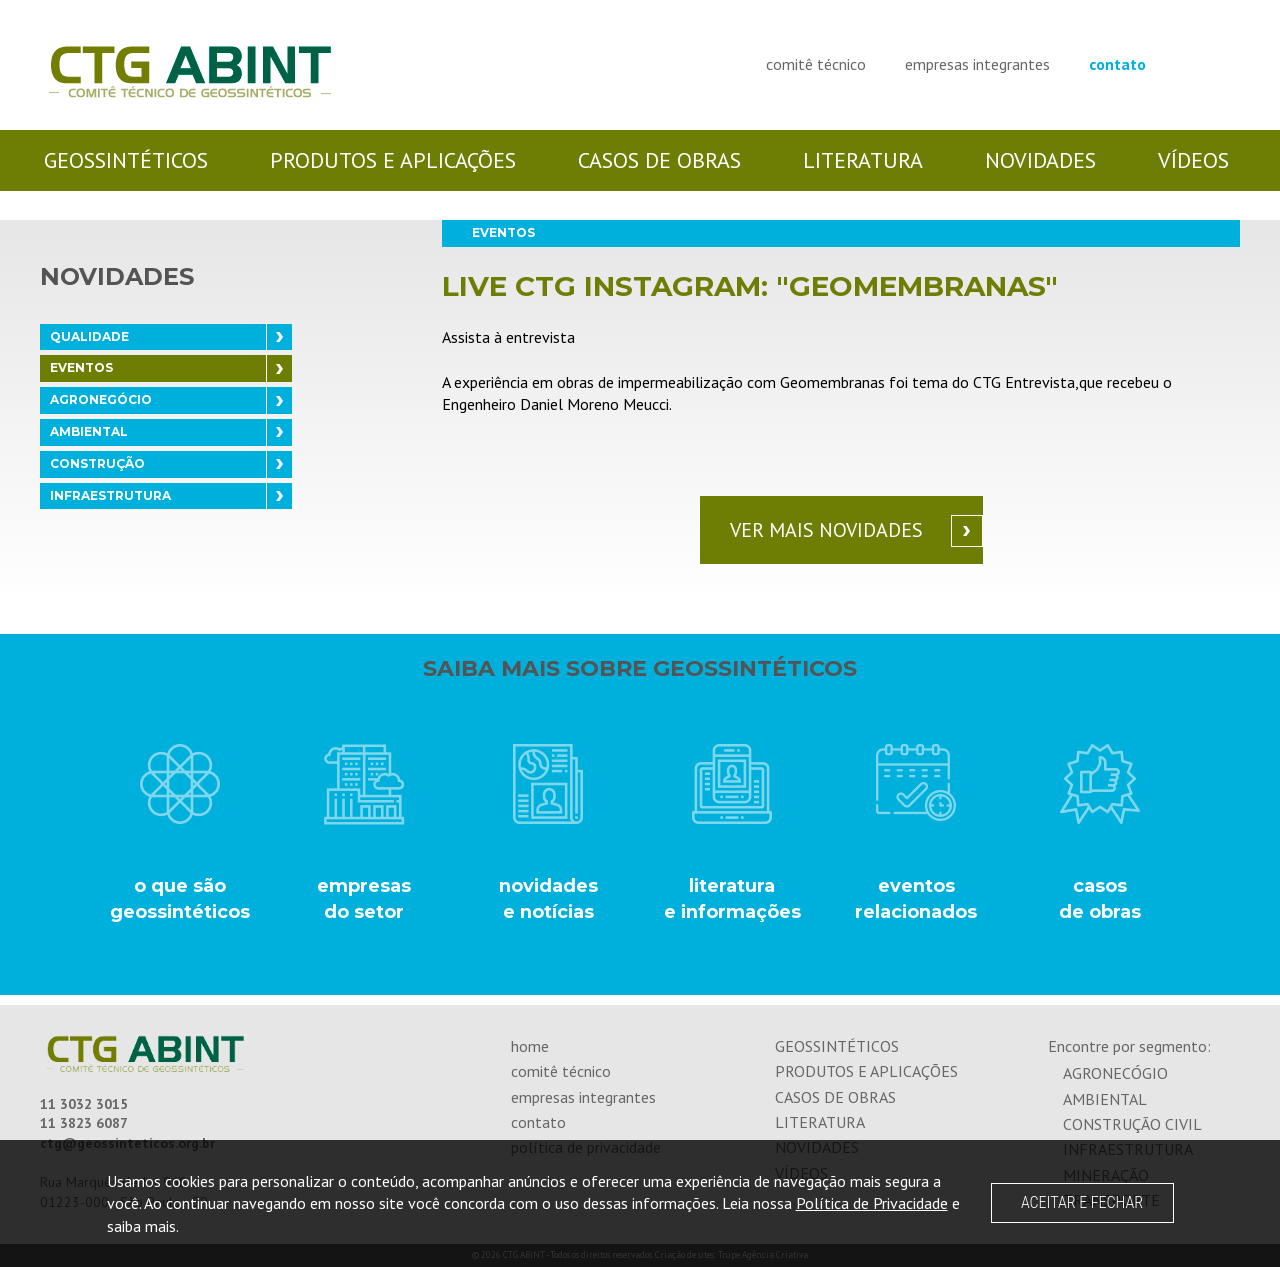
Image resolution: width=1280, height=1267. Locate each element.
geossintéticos (126, 160)
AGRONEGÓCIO (101, 399)
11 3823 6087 (84, 1123)
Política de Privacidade (872, 1203)
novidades (1040, 160)
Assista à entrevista (508, 337)
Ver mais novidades (826, 530)
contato (1117, 64)
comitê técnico (816, 64)
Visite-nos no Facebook (1189, 61)
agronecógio (1115, 1073)
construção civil (1132, 1124)
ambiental (1105, 1099)
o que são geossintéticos (180, 898)
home (530, 1046)
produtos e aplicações (393, 160)
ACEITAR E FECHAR (1082, 1202)
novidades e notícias (548, 898)
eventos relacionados (916, 898)
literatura (863, 160)
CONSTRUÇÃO (97, 463)
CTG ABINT (190, 72)
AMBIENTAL (89, 431)
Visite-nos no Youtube (1231, 61)
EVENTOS (81, 367)
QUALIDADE (89, 336)
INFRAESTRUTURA (110, 495)
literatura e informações (732, 898)
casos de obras (659, 160)
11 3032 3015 (84, 1104)
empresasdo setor (364, 898)
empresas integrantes (977, 64)
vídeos (1193, 160)
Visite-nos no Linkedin (1210, 61)
